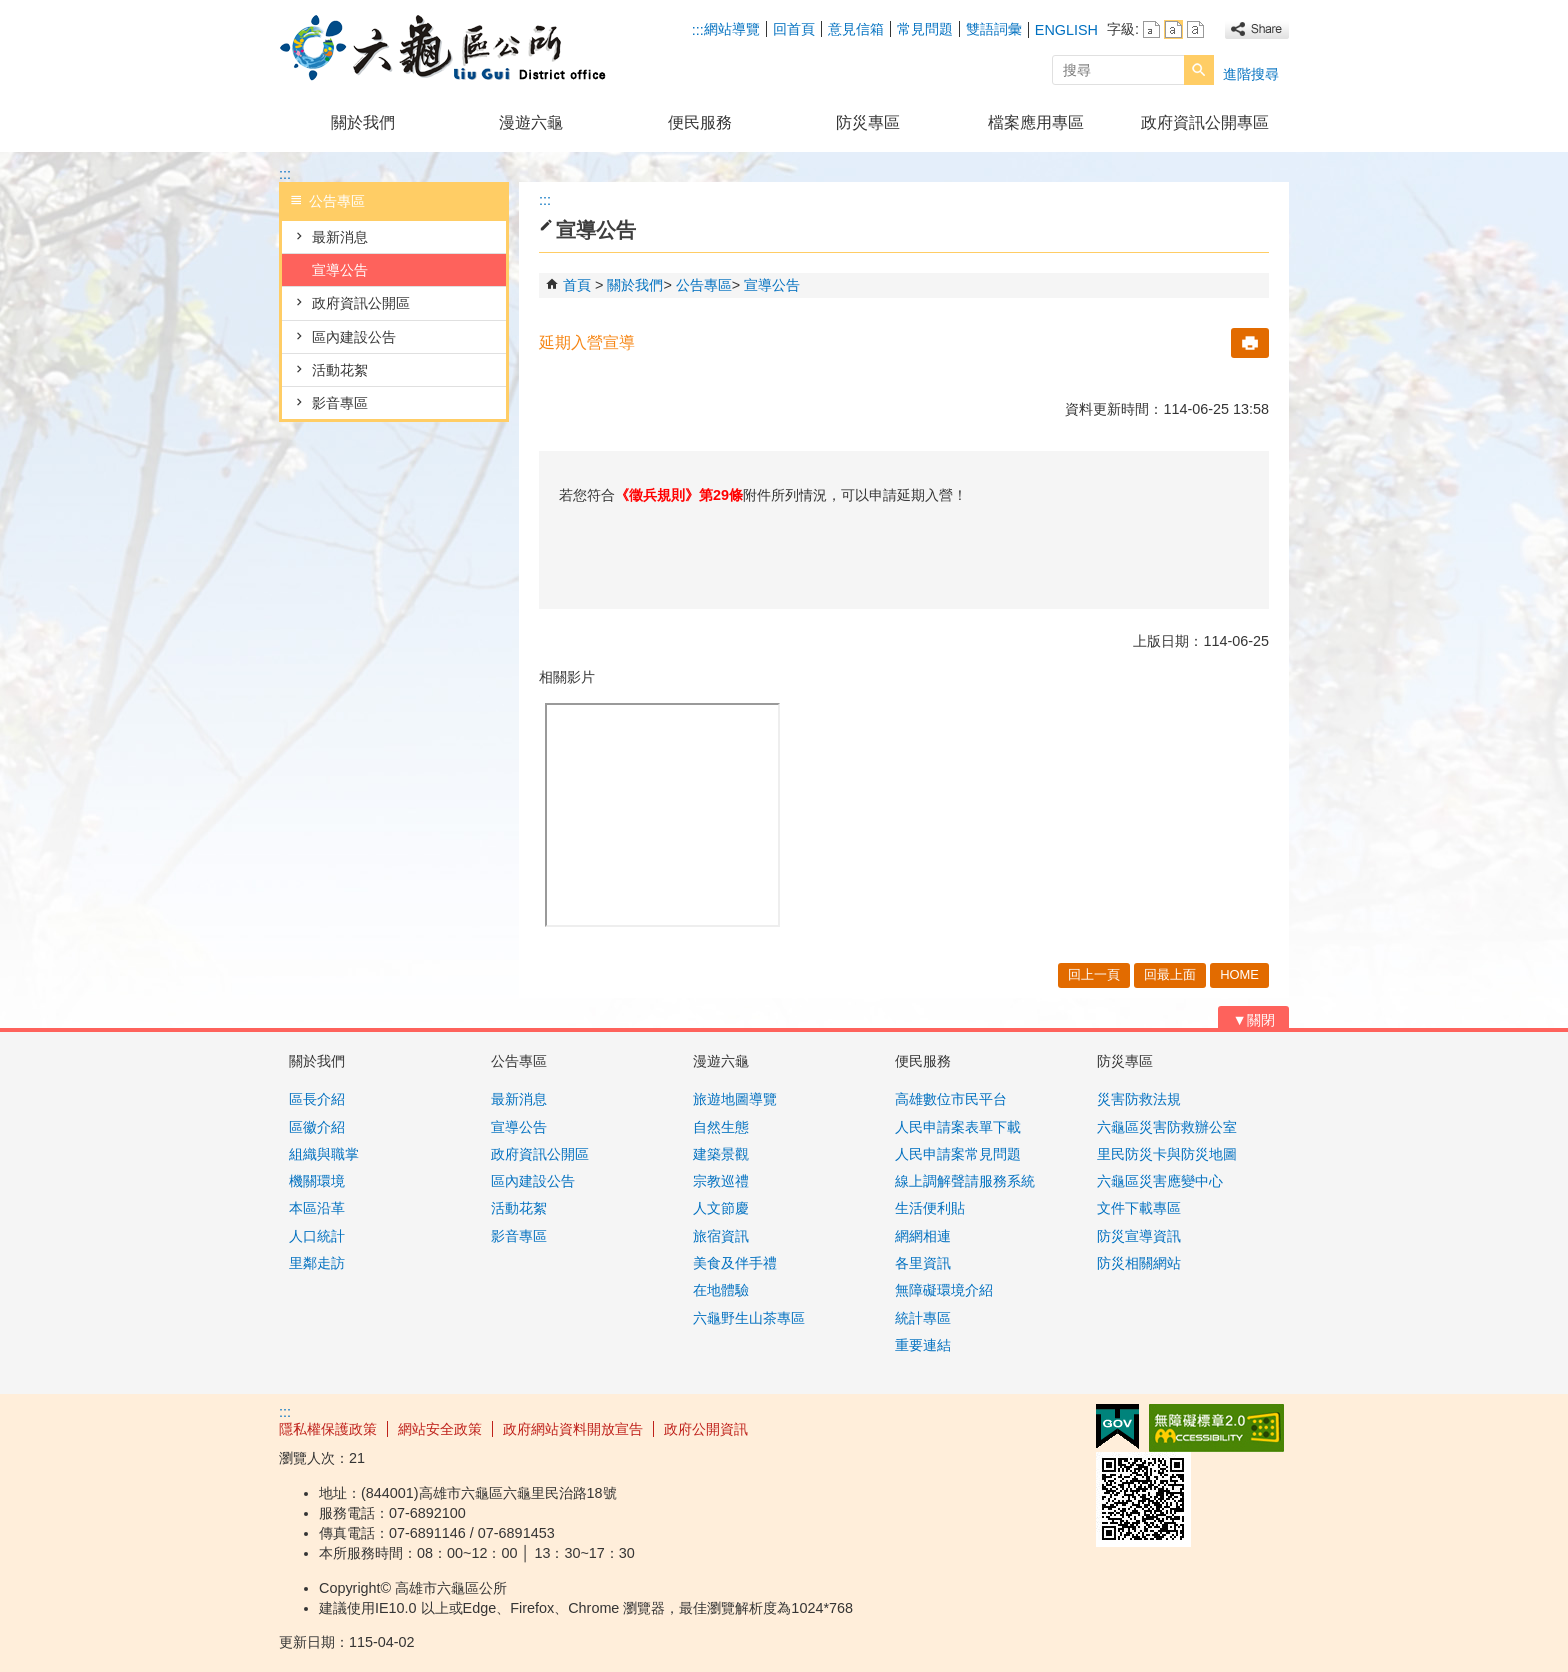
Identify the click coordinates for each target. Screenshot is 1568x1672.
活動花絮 (340, 370)
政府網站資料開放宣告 (573, 1429)
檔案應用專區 (1036, 122)
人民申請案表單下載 (958, 1127)
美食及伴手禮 (735, 1263)
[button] (1199, 70)
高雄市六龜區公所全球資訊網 (448, 48)
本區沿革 (317, 1208)
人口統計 (317, 1236)
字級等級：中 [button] (1173, 29)
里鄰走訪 (317, 1263)
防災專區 (868, 122)
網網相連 (923, 1236)
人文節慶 (721, 1208)
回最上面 (1170, 974)
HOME (1239, 974)
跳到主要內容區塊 (10, 10)
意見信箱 (856, 29)
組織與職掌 (324, 1154)
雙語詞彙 (994, 29)
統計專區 (923, 1318)
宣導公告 (340, 270)
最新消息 (340, 237)
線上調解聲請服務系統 (965, 1181)
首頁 (577, 285)
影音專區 (340, 403)
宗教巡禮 (721, 1181)
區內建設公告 (354, 337)
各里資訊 (923, 1263)
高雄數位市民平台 (951, 1099)
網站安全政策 (440, 1429)
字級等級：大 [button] (1195, 29)
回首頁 (794, 29)
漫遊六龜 (531, 122)
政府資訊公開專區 (1205, 122)
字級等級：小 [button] (1151, 29)
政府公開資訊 (706, 1429)
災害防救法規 (1139, 1099)
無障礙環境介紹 (944, 1290)
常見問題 (925, 29)
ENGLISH (1066, 30)
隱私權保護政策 (328, 1429)
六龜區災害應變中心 (1160, 1181)
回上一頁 (1094, 974)
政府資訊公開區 (361, 303)
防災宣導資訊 (1139, 1236)
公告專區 (704, 285)
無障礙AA (1216, 1428)
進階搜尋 (1251, 74)
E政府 (1117, 1426)
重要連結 (923, 1345)
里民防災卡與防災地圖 (1167, 1154)
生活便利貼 (930, 1208)
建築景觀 (721, 1154)
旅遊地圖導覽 (735, 1099)
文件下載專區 (1139, 1208)
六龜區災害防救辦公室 (1167, 1127)
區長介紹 (317, 1099)
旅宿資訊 (721, 1236)
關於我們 (363, 122)
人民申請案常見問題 (958, 1154)
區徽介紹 (317, 1127)
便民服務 (700, 122)
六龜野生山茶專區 (749, 1318)
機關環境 (317, 1181)
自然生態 (721, 1127)
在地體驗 (721, 1290)
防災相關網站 (1139, 1263)
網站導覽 (732, 29)
